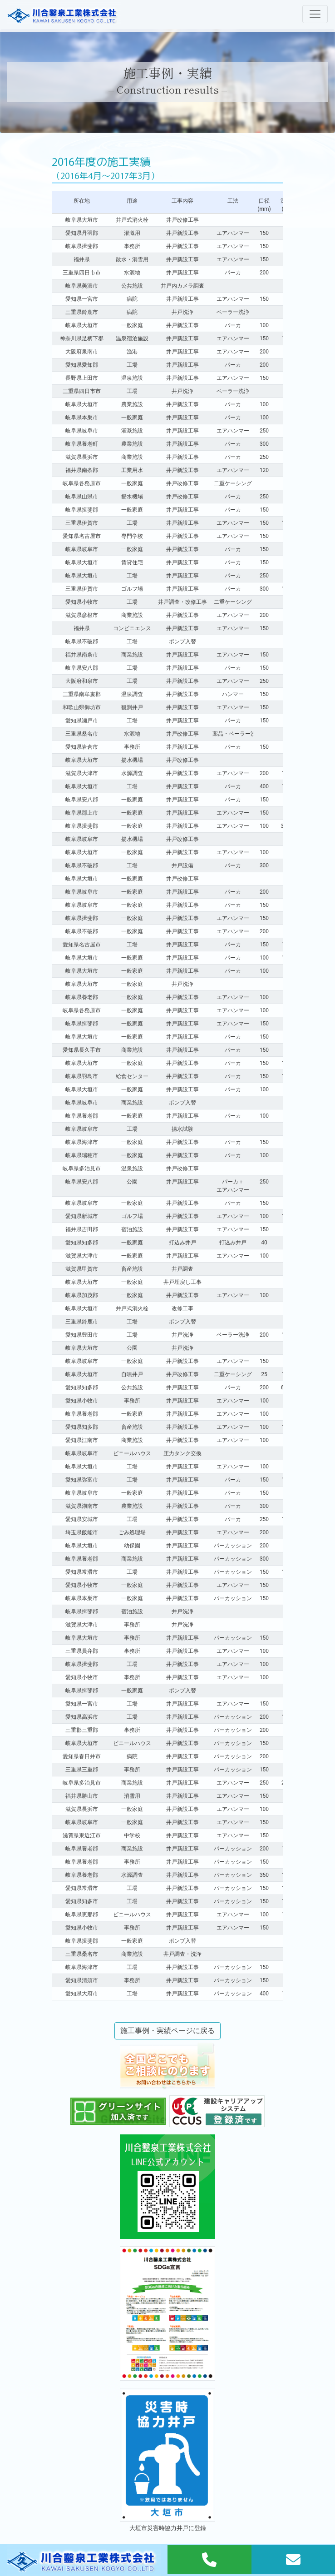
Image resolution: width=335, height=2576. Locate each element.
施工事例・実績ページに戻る (167, 2030)
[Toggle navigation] (315, 14)
